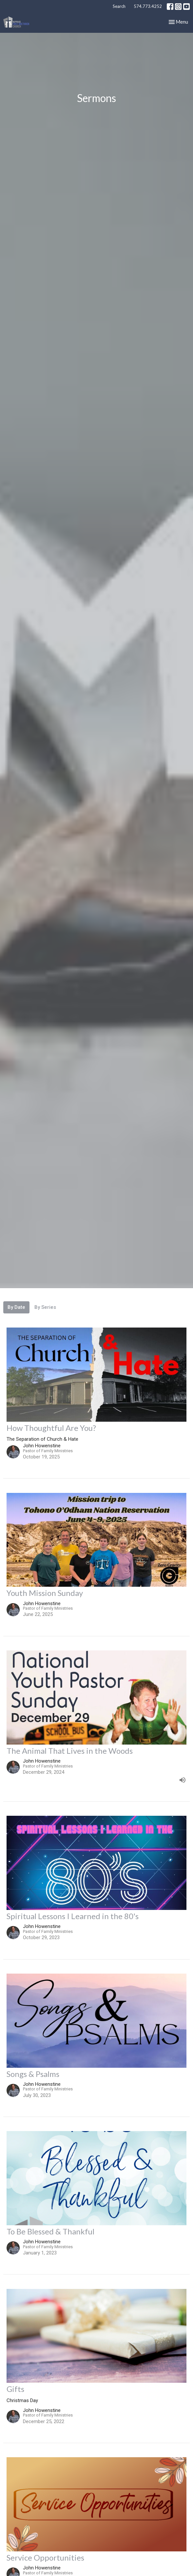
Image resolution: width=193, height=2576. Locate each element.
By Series (45, 1307)
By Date (16, 1307)
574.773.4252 (148, 6)
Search (119, 6)
